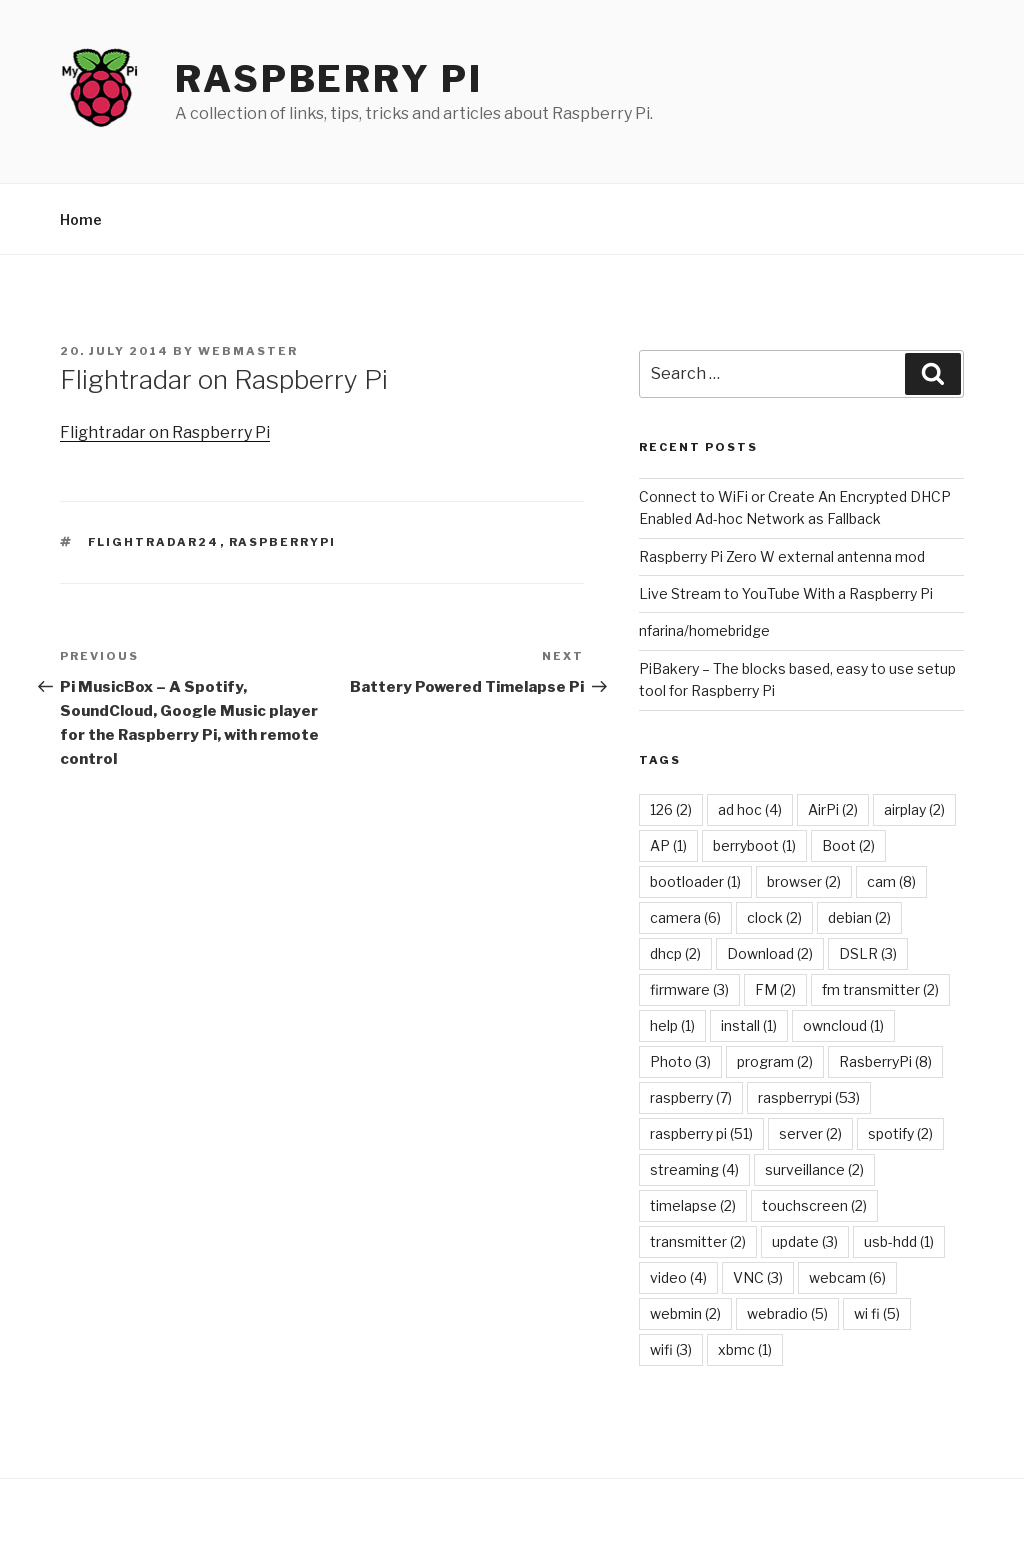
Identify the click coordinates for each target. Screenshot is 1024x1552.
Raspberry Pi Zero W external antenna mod (782, 556)
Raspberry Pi (329, 79)
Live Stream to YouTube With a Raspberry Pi (786, 593)
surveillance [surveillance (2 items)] (814, 1169)
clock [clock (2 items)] (774, 917)
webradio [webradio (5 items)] (787, 1313)
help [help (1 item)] (672, 1025)
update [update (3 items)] (805, 1241)
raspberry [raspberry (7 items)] (691, 1097)
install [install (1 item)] (749, 1025)
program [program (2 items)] (775, 1061)
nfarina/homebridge (704, 630)
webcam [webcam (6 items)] (847, 1277)
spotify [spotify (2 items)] (900, 1133)
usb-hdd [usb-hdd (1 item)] (899, 1241)
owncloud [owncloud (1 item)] (843, 1025)
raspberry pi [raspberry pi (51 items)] (701, 1133)
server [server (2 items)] (810, 1133)
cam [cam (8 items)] (891, 881)
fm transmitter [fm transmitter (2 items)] (880, 989)
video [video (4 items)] (678, 1277)
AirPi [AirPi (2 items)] (833, 809)
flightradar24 (154, 542)
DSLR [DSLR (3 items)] (868, 953)
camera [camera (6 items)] (685, 917)
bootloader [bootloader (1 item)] (695, 881)
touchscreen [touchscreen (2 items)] (814, 1205)
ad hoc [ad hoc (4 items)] (750, 809)
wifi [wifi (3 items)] (671, 1349)
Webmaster (248, 351)
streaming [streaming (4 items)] (694, 1169)
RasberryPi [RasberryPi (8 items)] (885, 1061)
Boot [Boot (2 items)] (848, 845)
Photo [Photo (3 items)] (680, 1061)
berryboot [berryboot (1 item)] (754, 845)
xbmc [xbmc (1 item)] (745, 1349)
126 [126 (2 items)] (671, 809)
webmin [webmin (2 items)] (685, 1313)
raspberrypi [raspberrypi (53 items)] (809, 1097)
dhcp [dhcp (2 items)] (675, 953)
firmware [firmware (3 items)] (689, 989)
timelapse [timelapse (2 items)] (693, 1205)
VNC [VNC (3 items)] (758, 1277)
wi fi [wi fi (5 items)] (877, 1313)
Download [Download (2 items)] (770, 953)
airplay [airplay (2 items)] (914, 809)
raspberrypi (283, 542)
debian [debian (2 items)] (859, 917)
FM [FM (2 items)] (775, 989)
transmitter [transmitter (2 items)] (698, 1241)
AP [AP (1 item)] (668, 845)
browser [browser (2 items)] (804, 881)
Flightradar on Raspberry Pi (165, 432)
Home (81, 219)
